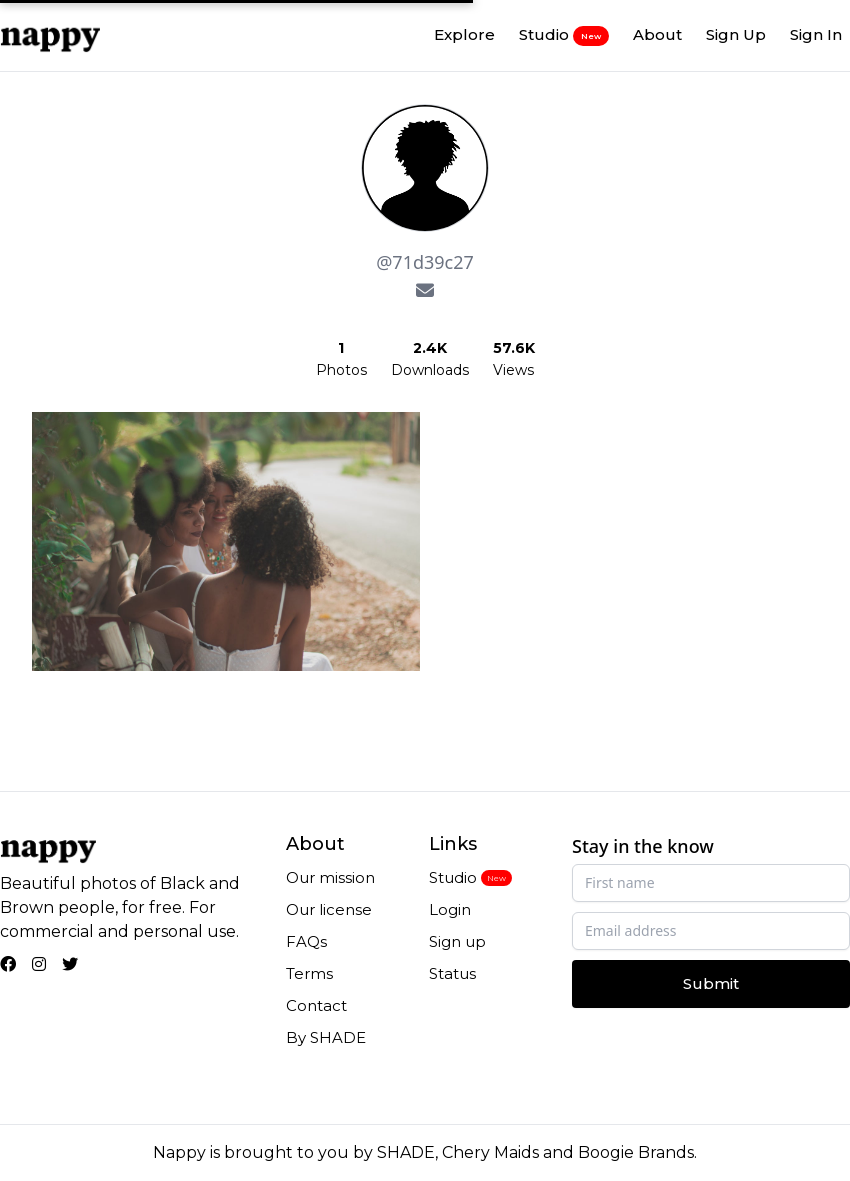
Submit (711, 983)
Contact (316, 1005)
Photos (341, 370)
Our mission (330, 877)
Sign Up (736, 34)
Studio (564, 35)
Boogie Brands (636, 1152)
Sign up (457, 941)
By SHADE (326, 1037)
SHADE (406, 1152)
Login (450, 909)
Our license (329, 909)
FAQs (306, 941)
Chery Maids (490, 1152)
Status (452, 973)
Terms (309, 973)
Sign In (816, 34)
